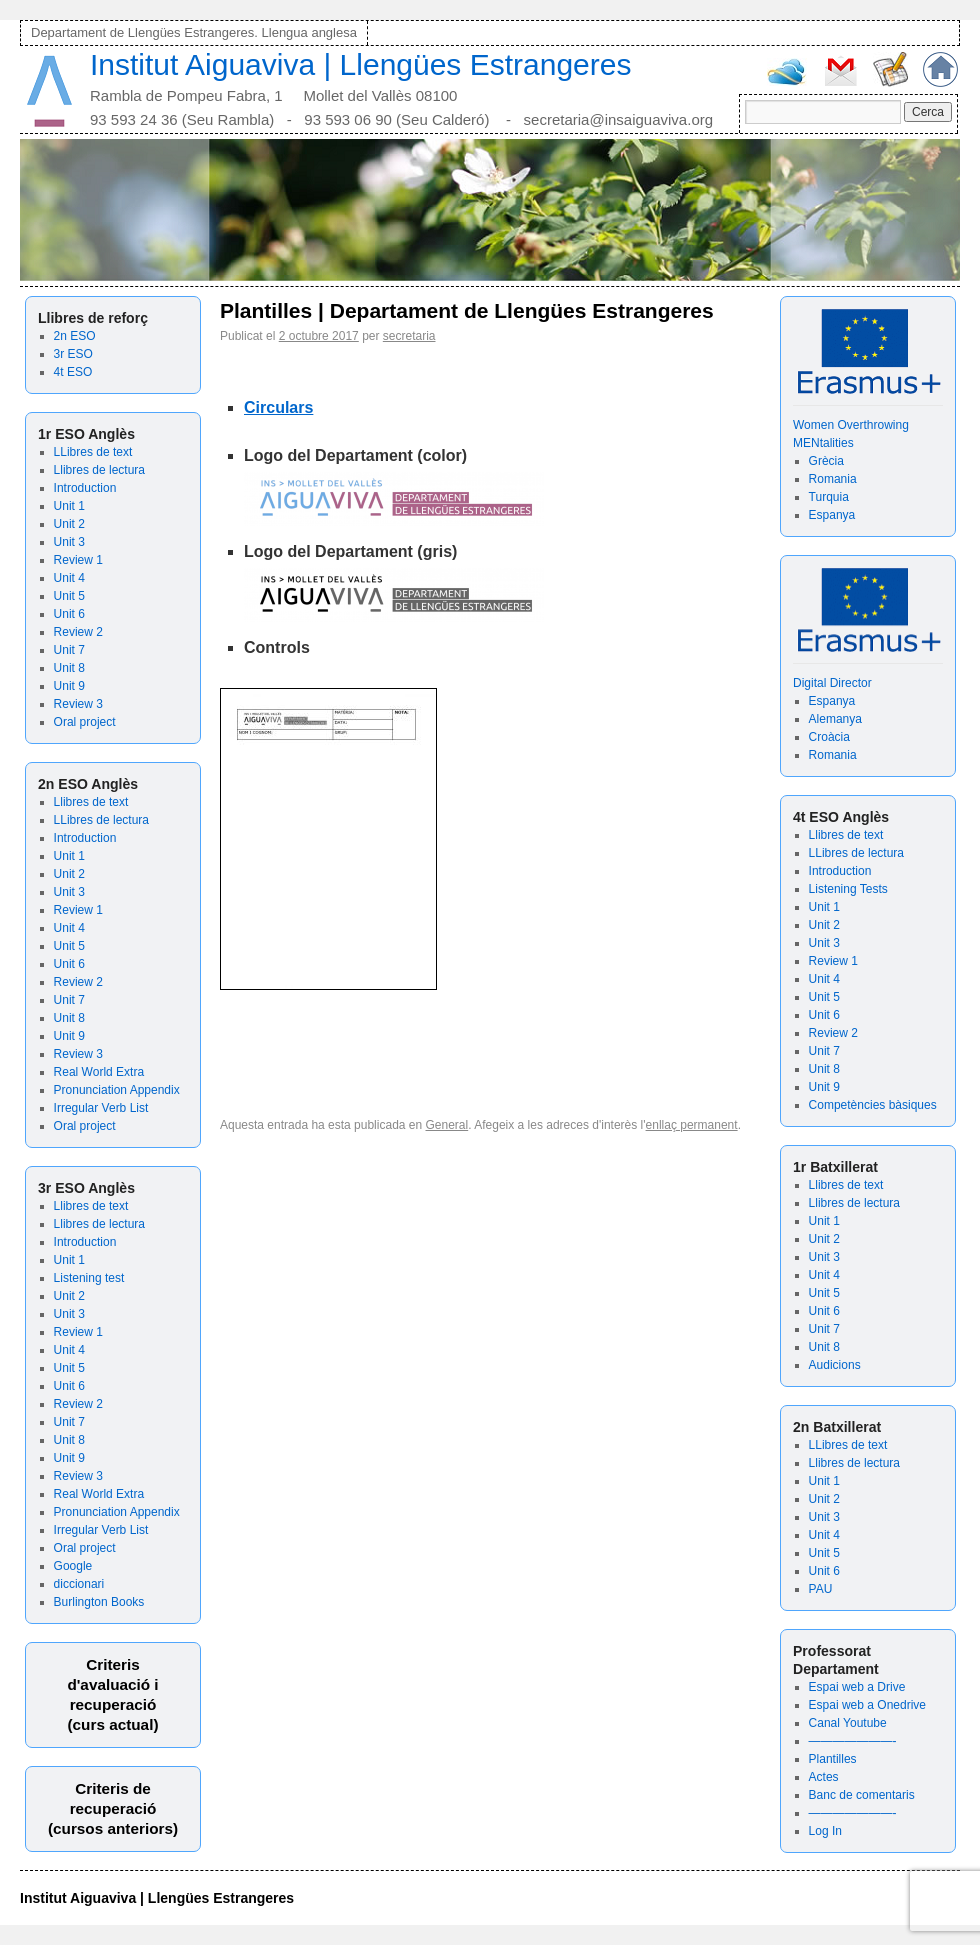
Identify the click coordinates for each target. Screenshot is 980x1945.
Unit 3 (69, 542)
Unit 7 (69, 650)
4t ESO (73, 372)
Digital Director (832, 683)
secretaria (409, 336)
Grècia (826, 461)
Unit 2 (69, 524)
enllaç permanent (692, 1125)
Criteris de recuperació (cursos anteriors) (113, 1808)
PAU (821, 1589)
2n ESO (75, 336)
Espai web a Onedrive (867, 1705)
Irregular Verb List (101, 1108)
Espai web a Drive (857, 1687)
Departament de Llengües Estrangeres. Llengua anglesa (194, 32)
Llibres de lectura (99, 470)
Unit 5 (69, 596)
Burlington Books (99, 1602)
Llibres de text (91, 802)
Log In (825, 1831)
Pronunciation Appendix (117, 1090)
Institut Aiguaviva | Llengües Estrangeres (360, 64)
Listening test (89, 1278)
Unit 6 (69, 614)
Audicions (835, 1365)
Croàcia (829, 737)
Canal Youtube (848, 1723)
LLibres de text (93, 452)
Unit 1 (69, 506)
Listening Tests (848, 889)
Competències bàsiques (873, 1105)
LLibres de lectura (101, 820)
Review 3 (78, 704)
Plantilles (833, 1759)
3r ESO (73, 354)
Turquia (829, 497)
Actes (824, 1777)
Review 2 (78, 632)
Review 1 (78, 560)
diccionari (79, 1584)
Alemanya (835, 719)
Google (73, 1566)
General (447, 1125)
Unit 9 (69, 686)
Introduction (85, 488)
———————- (853, 1741)
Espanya (832, 515)
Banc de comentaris (862, 1795)
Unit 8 (69, 668)
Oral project (85, 722)
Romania (833, 479)
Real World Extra (99, 1072)
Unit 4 (69, 578)
